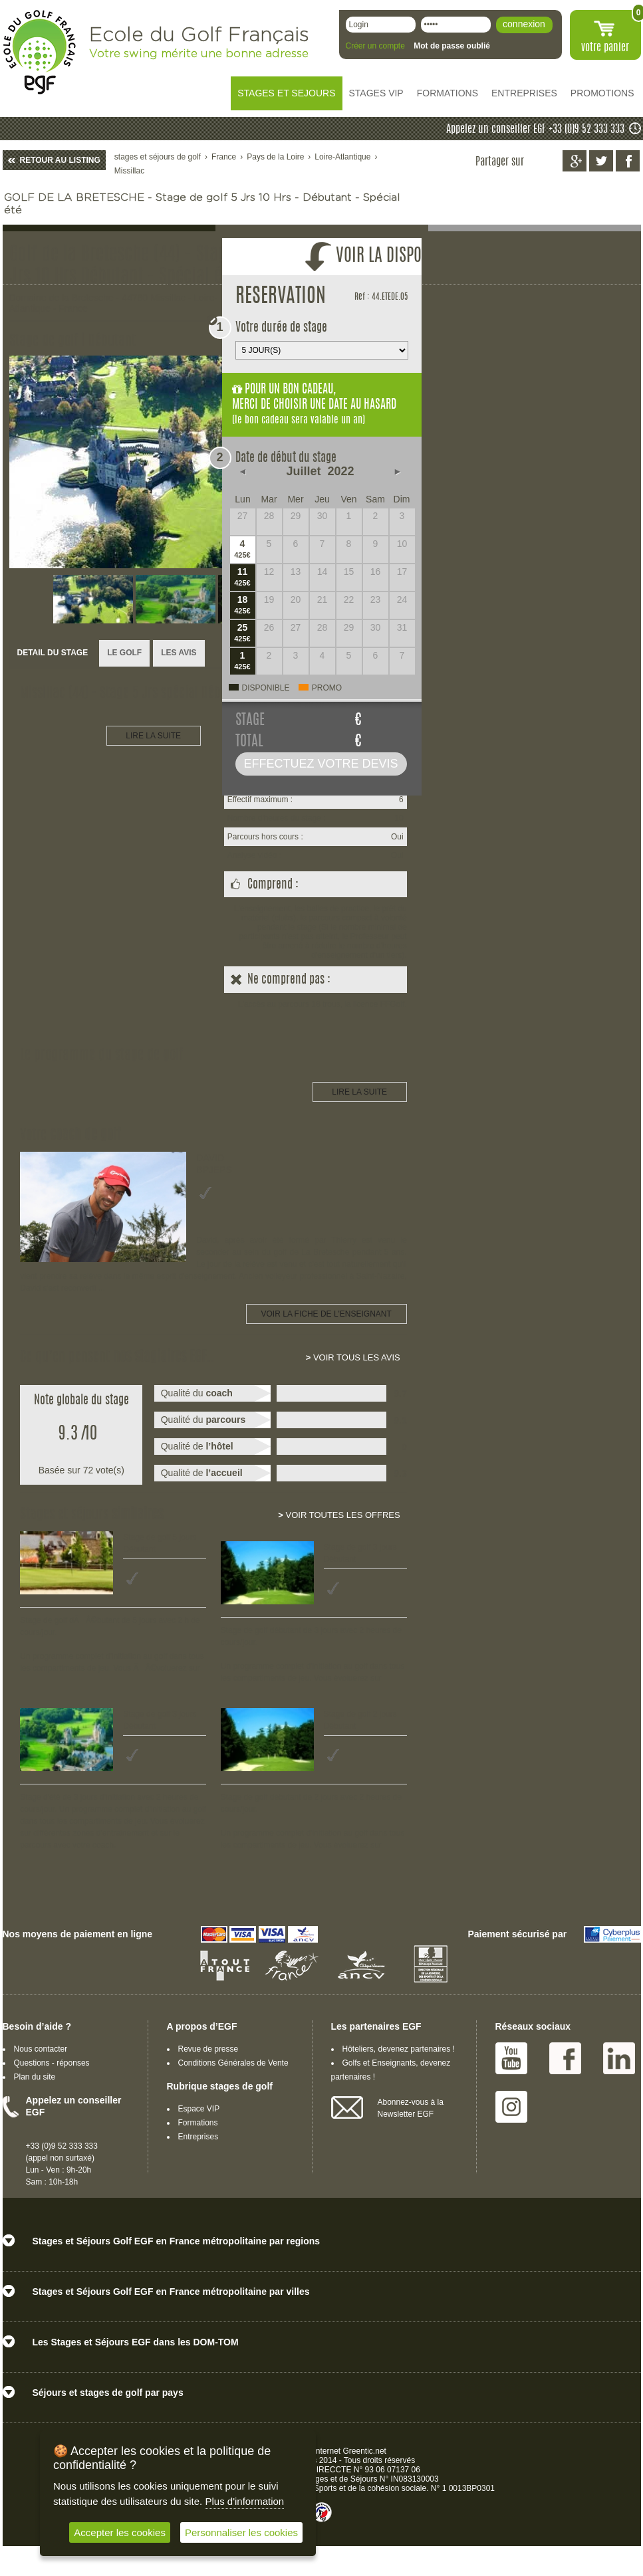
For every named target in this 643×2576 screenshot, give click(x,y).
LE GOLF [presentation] (124, 652)
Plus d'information (244, 2501)
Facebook (565, 2058)
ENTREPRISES (524, 93)
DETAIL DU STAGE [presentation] (52, 652)
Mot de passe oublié (452, 46)
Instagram (511, 2107)
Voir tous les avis (353, 1357)
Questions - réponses (52, 2063)
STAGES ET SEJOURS (286, 93)
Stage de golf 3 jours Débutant (360, 1553)
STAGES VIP (376, 93)
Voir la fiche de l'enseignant (326, 1314)
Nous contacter (41, 2049)
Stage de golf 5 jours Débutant (159, 1543)
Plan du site (35, 2077)
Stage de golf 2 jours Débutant (360, 1720)
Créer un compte (375, 46)
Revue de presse (208, 2049)
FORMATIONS (447, 93)
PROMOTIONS (602, 93)
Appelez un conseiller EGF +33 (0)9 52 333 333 (535, 129)
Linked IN (619, 2058)
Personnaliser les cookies (241, 2532)
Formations (198, 2122)
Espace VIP (199, 2108)
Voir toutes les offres (339, 1515)
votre (605, 48)
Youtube (511, 2058)
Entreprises (198, 2136)
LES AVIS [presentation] (178, 652)
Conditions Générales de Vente (233, 2063)
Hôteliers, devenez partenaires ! (398, 2049)
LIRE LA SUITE (153, 735)
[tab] (52, 653)
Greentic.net (364, 2451)
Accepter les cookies (120, 2532)
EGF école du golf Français (39, 52)
